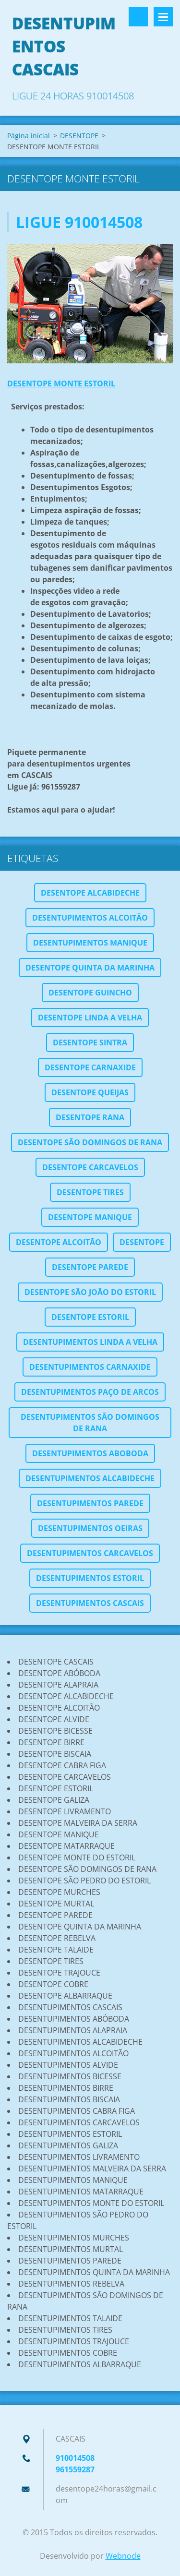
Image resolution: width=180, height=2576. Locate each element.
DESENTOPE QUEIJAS (90, 1092)
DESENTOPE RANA (90, 1117)
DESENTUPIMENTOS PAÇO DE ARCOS (90, 1392)
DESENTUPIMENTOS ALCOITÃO (90, 917)
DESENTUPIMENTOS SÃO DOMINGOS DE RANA (90, 1423)
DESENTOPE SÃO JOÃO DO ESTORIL (90, 1292)
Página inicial (28, 135)
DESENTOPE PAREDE (90, 1267)
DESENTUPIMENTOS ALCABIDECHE (90, 1478)
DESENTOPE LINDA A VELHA (90, 1017)
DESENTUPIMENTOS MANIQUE (90, 942)
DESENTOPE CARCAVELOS (90, 1167)
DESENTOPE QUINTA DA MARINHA (90, 967)
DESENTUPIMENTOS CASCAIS (90, 1603)
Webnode (123, 2556)
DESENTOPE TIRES (90, 1192)
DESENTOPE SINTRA (90, 1042)
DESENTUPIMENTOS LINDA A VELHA (90, 1342)
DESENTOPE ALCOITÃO (58, 1242)
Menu (163, 16)
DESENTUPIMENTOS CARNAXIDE (90, 1367)
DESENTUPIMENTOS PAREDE (90, 1503)
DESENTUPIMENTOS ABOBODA (90, 1453)
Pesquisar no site (138, 16)
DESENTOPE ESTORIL (90, 1317)
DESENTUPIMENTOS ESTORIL (90, 1578)
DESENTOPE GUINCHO (90, 992)
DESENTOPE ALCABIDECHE (90, 892)
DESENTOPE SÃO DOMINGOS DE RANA (90, 1142)
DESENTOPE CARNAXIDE (90, 1067)
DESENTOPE (79, 135)
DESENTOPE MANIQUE (90, 1217)
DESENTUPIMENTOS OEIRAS (90, 1528)
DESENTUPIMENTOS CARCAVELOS (90, 1553)
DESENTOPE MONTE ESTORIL (61, 383)
